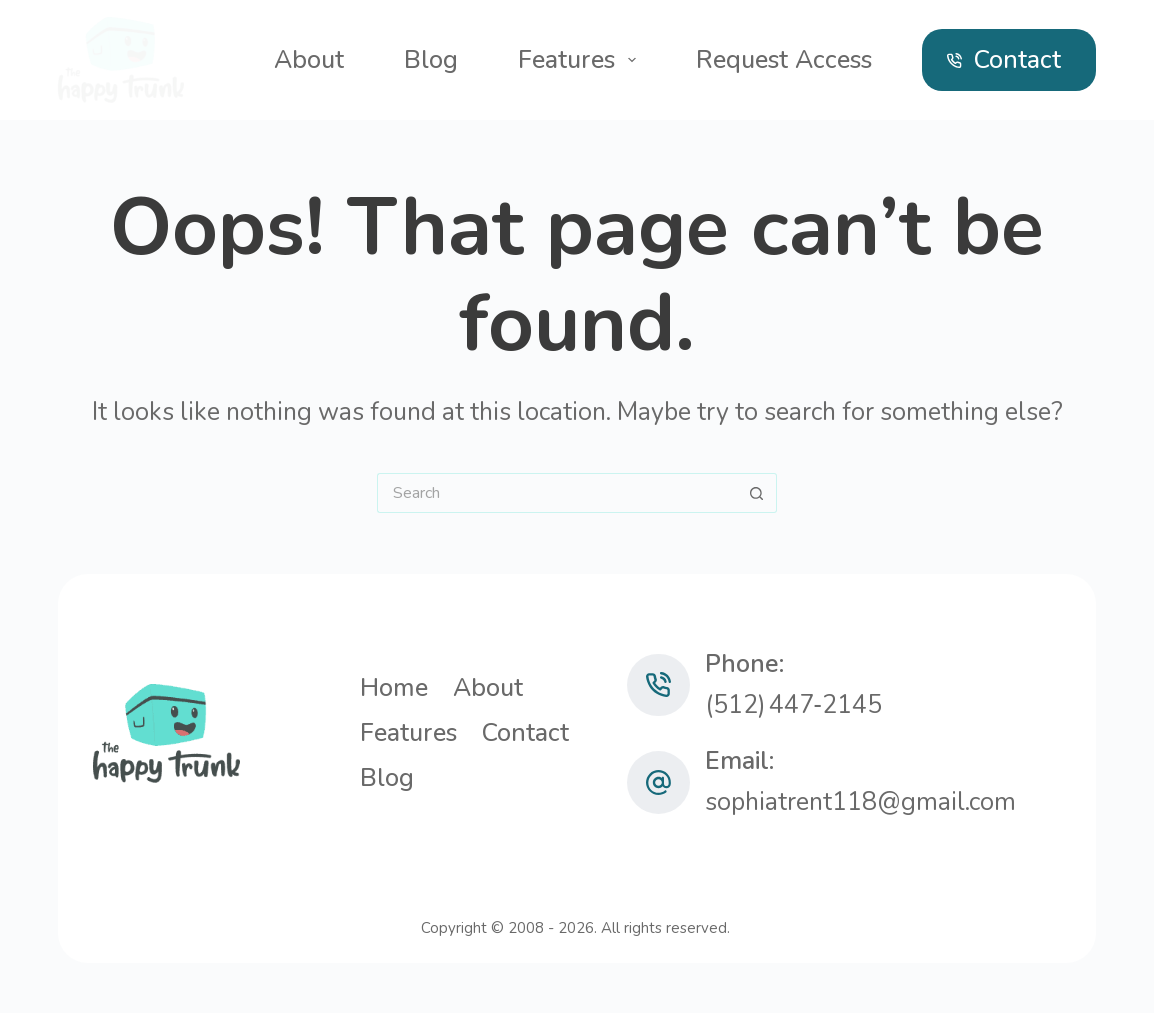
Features (581, 60)
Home (394, 688)
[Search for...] (557, 493)
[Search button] (757, 493)
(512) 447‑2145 (793, 705)
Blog (431, 60)
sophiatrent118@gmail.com (860, 802)
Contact (1004, 60)
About (309, 60)
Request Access (784, 60)
